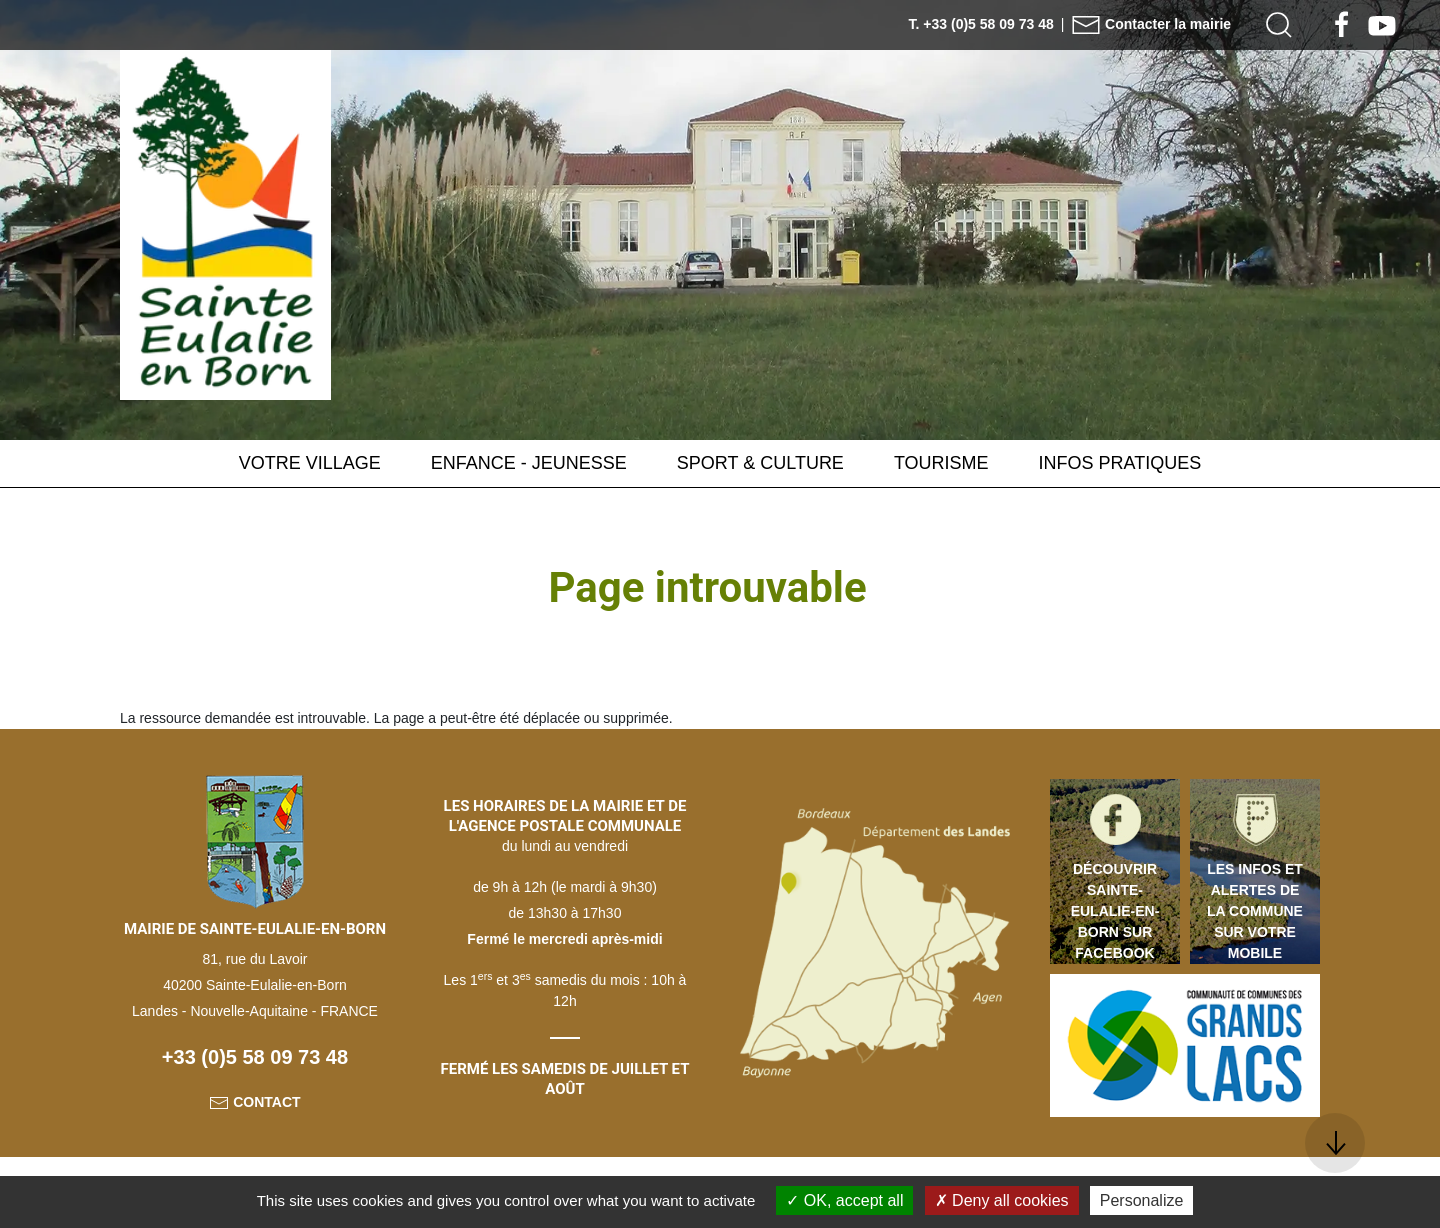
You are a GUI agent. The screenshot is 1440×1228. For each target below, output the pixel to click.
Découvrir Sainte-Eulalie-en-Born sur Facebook (1115, 911)
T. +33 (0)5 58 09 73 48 (981, 24)
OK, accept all (844, 1200)
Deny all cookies (1002, 1200)
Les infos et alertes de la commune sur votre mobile (1255, 911)
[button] (1279, 25)
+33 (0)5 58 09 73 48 (255, 1057)
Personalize (1142, 1200)
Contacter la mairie (1151, 24)
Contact (254, 1102)
